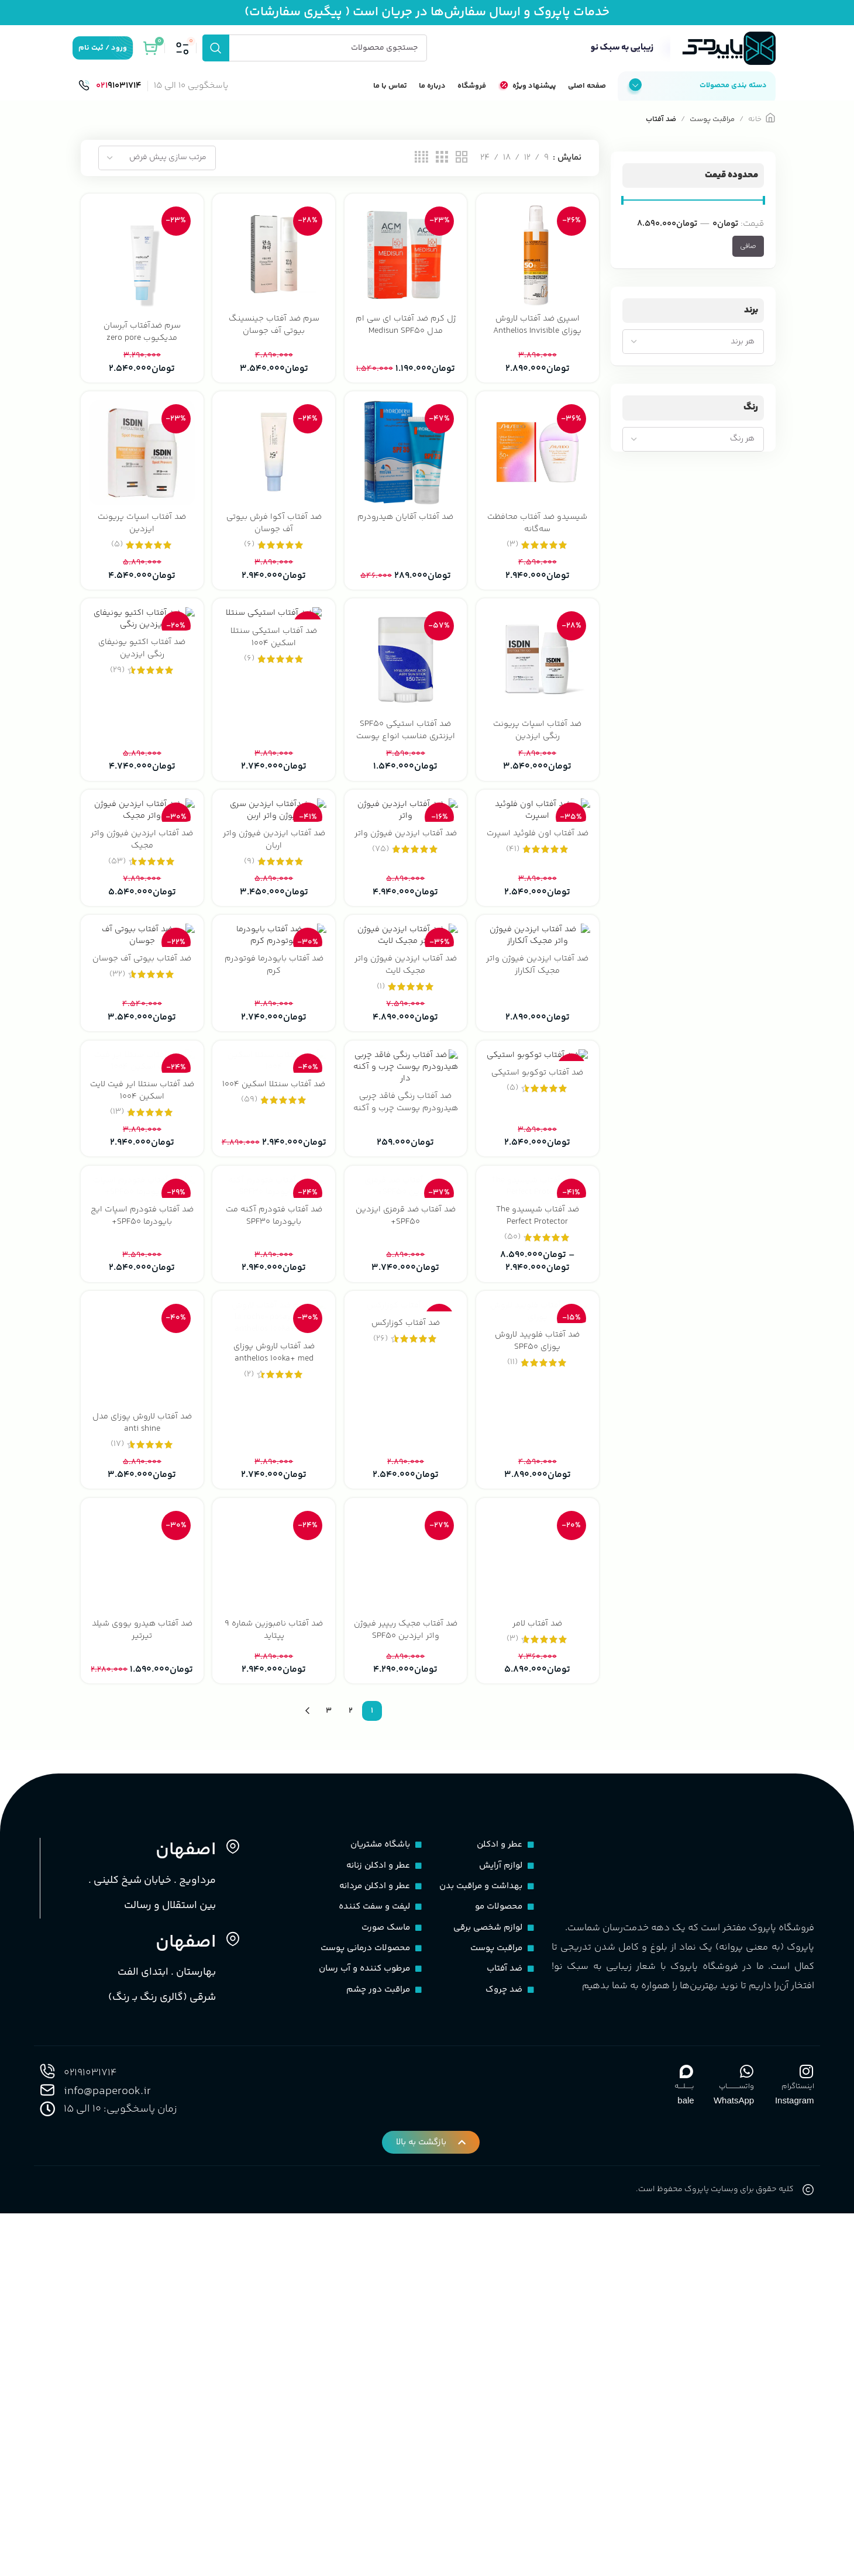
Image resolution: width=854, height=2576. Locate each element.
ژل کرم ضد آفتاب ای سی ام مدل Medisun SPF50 (405, 340)
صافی (748, 263)
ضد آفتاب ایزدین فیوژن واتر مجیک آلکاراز (538, 1146)
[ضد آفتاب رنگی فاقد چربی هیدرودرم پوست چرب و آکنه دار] (405, 1284)
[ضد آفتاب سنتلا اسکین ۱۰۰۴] (273, 1284)
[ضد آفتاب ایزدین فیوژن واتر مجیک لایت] (405, 1076)
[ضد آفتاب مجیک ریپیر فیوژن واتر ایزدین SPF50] (405, 1906)
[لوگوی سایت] (681, 57)
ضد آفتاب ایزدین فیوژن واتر (406, 938)
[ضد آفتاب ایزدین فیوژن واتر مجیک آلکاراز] (538, 1076)
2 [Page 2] (351, 2057)
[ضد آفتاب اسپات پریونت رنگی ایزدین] (538, 677)
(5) (116, 560)
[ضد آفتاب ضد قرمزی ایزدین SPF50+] (405, 1492)
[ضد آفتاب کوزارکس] (405, 1699)
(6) (248, 560)
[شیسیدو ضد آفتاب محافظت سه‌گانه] (538, 469)
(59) (248, 1375)
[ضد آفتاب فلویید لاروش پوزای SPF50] (538, 1699)
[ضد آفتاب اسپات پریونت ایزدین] (140, 469)
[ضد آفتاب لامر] (538, 1906)
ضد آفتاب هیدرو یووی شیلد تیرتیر (141, 1976)
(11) (513, 1790)
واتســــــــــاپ (736, 2433)
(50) (513, 1583)
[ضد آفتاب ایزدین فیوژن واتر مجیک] (140, 869)
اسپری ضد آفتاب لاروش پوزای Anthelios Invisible (538, 340)
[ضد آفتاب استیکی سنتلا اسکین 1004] (273, 632)
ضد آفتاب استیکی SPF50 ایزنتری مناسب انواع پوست (406, 746)
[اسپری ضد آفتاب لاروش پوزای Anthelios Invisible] (538, 270)
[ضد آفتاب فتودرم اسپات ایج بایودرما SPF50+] (140, 1492)
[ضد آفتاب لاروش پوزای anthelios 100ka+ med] (273, 1699)
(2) (248, 1790)
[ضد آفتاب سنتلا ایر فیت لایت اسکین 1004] (140, 1284)
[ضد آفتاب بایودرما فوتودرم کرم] (273, 1076)
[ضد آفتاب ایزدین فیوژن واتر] (405, 869)
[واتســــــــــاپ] (746, 2418)
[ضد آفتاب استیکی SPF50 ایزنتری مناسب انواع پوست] (405, 677)
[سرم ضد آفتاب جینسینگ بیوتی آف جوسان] (273, 270)
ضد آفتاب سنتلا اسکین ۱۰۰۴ (273, 1353)
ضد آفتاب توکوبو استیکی (538, 1347)
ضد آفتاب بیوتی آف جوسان (141, 1139)
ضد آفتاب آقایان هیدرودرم (406, 532)
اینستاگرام (797, 2433)
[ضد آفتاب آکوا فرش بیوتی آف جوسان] (273, 469)
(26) (381, 1778)
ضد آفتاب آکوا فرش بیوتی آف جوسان (273, 539)
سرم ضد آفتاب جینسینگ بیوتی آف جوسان (273, 340)
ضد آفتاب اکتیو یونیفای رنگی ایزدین (141, 668)
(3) (513, 560)
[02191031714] (47, 2418)
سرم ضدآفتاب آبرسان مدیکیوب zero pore (141, 347)
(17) (116, 1790)
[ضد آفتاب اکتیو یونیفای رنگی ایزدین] (140, 638)
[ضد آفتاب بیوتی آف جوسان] (140, 1076)
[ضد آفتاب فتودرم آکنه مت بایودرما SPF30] (273, 1492)
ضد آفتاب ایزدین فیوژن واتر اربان (274, 938)
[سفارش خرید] (157, 175)
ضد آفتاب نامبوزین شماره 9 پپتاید (273, 1976)
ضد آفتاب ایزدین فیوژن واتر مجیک (141, 938)
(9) (248, 960)
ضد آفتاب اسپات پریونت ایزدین (141, 539)
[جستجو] (314, 57)
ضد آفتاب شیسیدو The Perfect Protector (538, 1561)
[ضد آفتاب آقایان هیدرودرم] (405, 469)
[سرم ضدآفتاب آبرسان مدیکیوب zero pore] (140, 274)
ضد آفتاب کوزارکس (406, 1762)
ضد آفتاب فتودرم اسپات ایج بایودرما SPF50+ (141, 1561)
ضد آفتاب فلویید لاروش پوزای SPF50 (538, 1769)
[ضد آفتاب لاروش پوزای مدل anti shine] (140, 1699)
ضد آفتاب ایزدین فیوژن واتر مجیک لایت (406, 1146)
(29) (116, 690)
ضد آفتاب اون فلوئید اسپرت (538, 938)
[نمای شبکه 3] (441, 175)
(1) (380, 1167)
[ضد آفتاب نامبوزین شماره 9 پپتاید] (273, 1906)
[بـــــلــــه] (686, 2418)
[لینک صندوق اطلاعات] (110, 103)
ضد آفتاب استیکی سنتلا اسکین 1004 (273, 656)
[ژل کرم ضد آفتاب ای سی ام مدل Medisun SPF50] (405, 270)
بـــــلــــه (684, 2433)
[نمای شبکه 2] (461, 175)
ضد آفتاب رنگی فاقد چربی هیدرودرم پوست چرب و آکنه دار (406, 1360)
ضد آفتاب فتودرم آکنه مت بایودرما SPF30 (273, 1561)
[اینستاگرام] (806, 2418)
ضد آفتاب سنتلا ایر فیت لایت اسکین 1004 (141, 1353)
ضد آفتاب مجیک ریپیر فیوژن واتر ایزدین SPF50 (406, 1976)
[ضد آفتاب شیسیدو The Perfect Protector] (538, 1492)
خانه (755, 136)
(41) (513, 960)
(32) (116, 1155)
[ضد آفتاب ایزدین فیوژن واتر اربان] (273, 869)
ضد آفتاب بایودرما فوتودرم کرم (273, 1146)
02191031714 (94, 2419)
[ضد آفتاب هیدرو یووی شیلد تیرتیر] (140, 1906)
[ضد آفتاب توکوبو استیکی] (538, 1284)
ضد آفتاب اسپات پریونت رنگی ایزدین (538, 746)
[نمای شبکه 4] (421, 175)
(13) (116, 1375)
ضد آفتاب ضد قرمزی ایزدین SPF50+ (405, 1561)
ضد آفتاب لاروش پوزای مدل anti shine (141, 1769)
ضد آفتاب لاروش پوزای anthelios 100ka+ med (273, 1769)
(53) (116, 960)
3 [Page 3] (329, 2057)
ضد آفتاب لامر (538, 1970)
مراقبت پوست (712, 136)
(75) (381, 960)
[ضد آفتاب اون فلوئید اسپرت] (538, 869)
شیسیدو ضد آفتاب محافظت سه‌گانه (538, 539)
